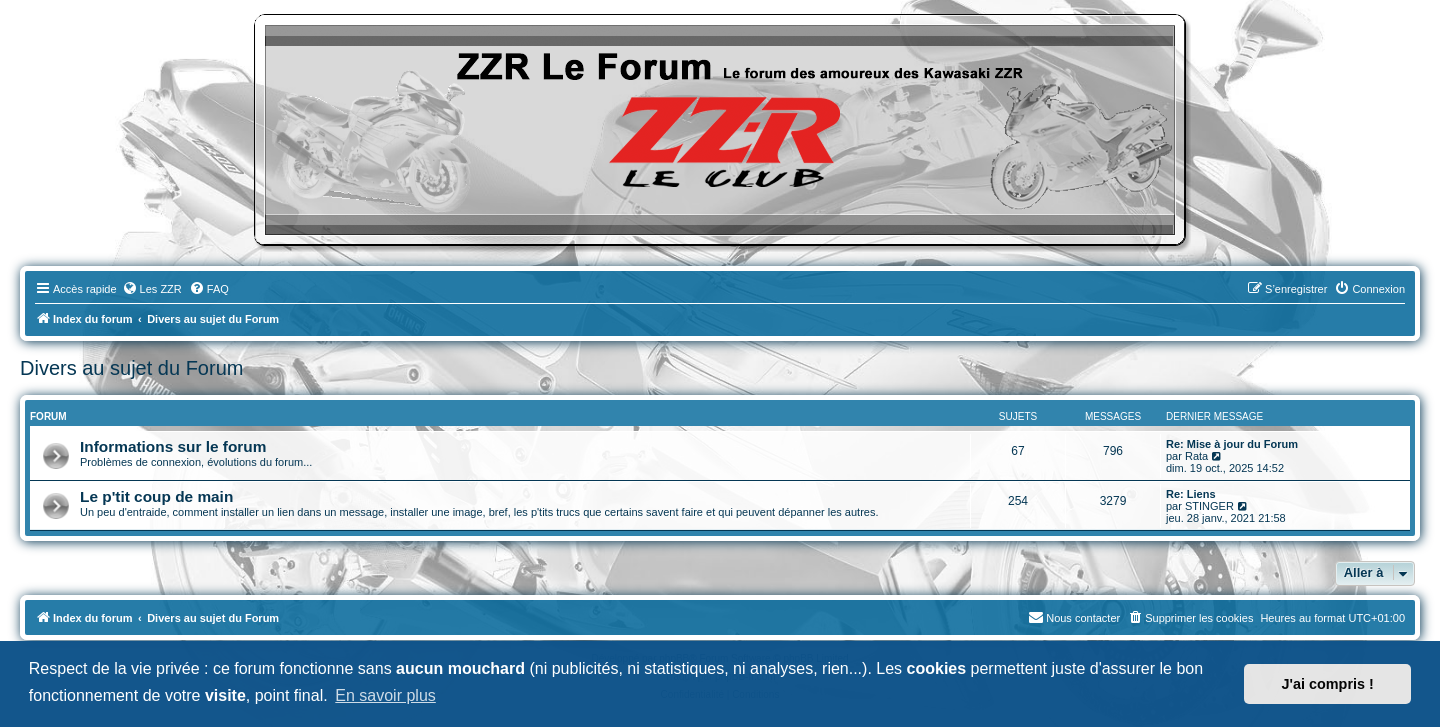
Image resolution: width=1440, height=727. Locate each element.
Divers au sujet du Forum (131, 368)
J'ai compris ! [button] (1328, 684)
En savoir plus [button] (385, 695)
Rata (1196, 456)
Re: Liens (1191, 494)
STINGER (1209, 506)
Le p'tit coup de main (156, 496)
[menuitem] (152, 289)
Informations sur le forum (173, 446)
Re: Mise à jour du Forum (1232, 444)
